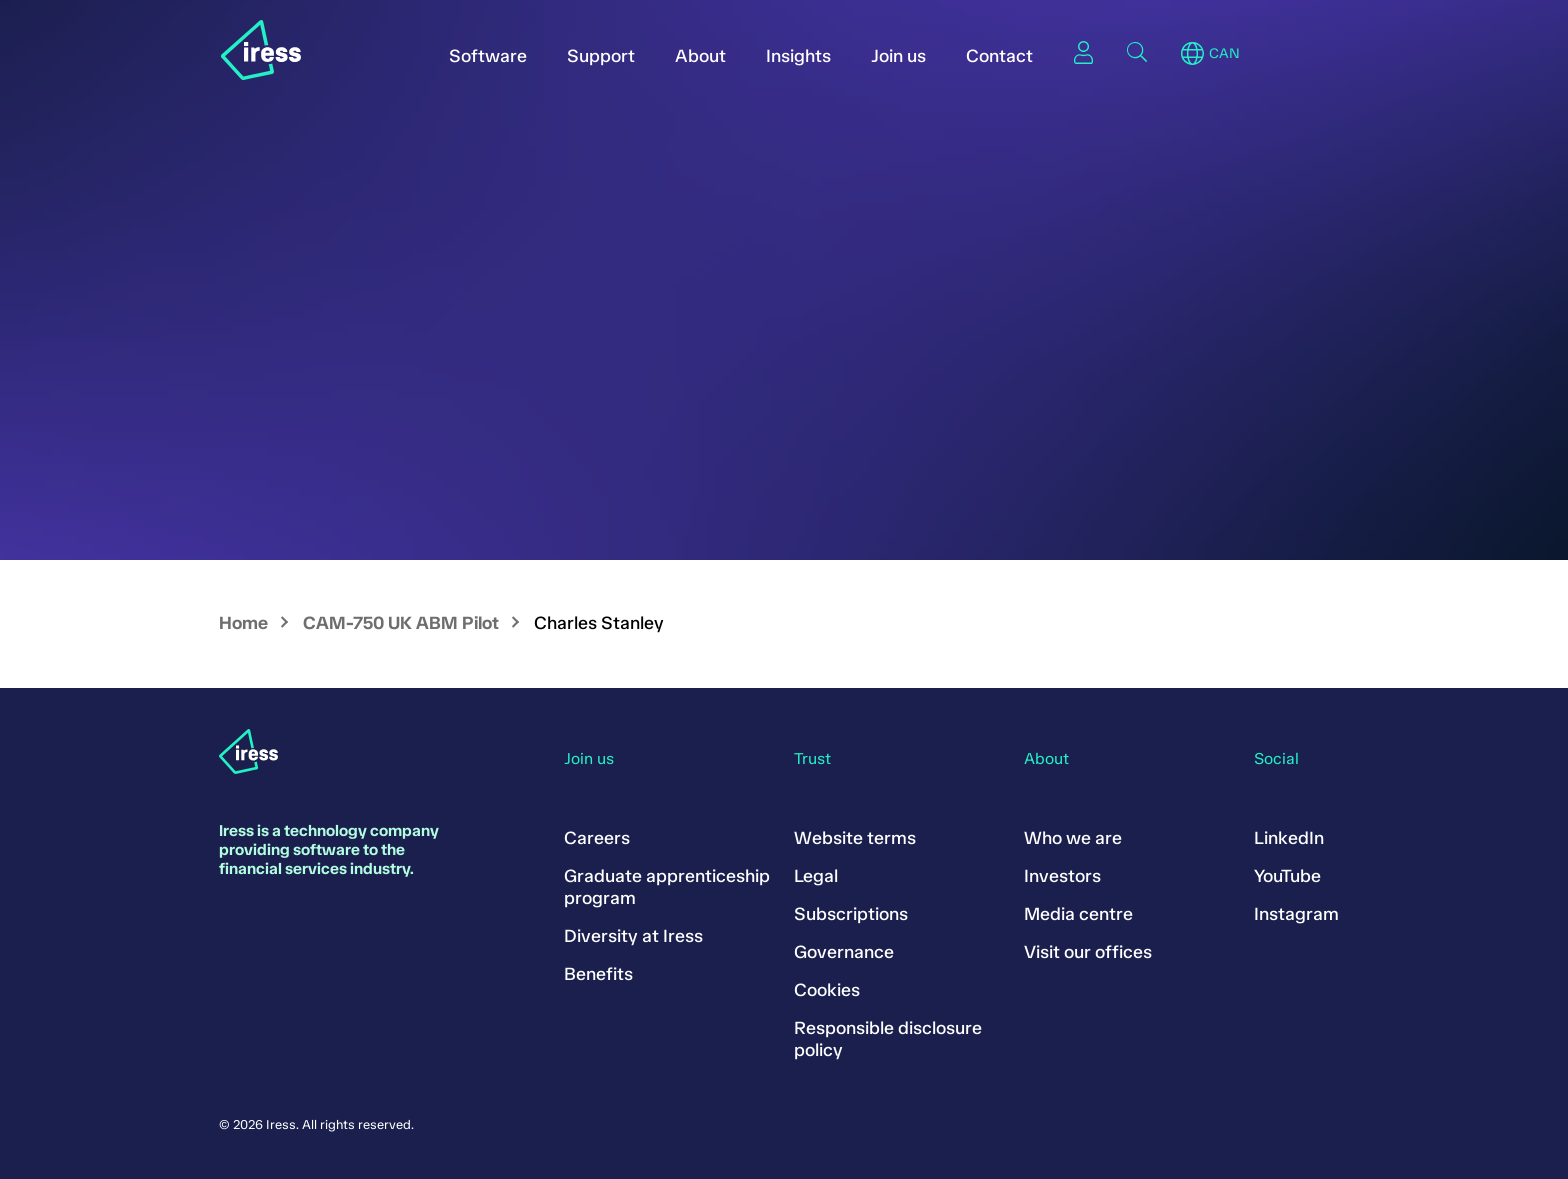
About (700, 56)
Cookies (827, 990)
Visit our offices (1088, 952)
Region (1192, 54)
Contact (999, 56)
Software (488, 56)
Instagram (1296, 914)
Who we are (1073, 838)
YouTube (1287, 876)
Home (243, 623)
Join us (898, 56)
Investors (1062, 876)
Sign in (1083, 52)
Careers (597, 838)
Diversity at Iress (633, 936)
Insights (798, 56)
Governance (844, 952)
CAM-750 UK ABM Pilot (401, 623)
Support (601, 56)
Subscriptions (851, 914)
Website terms (855, 838)
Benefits (598, 974)
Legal (816, 876)
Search (1137, 52)
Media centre (1078, 914)
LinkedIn (1289, 838)
